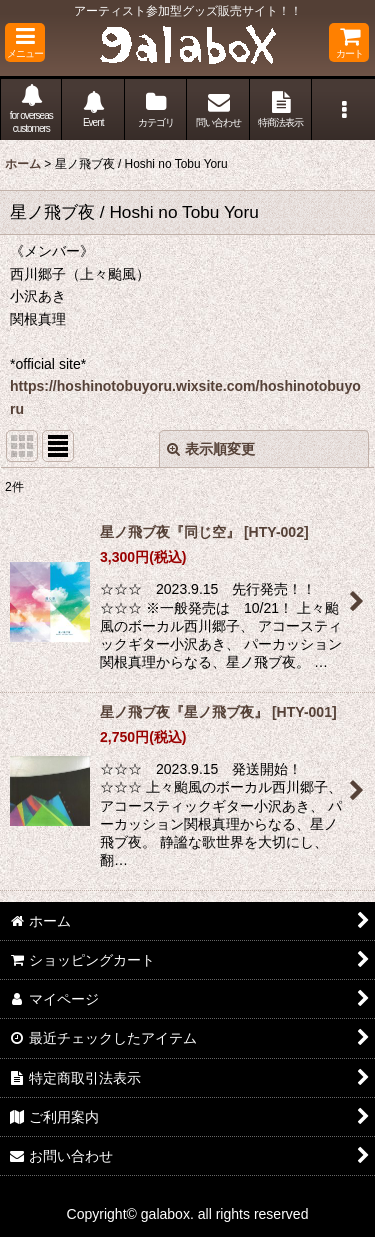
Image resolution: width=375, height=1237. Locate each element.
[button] (25, 42)
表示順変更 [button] (211, 449)
